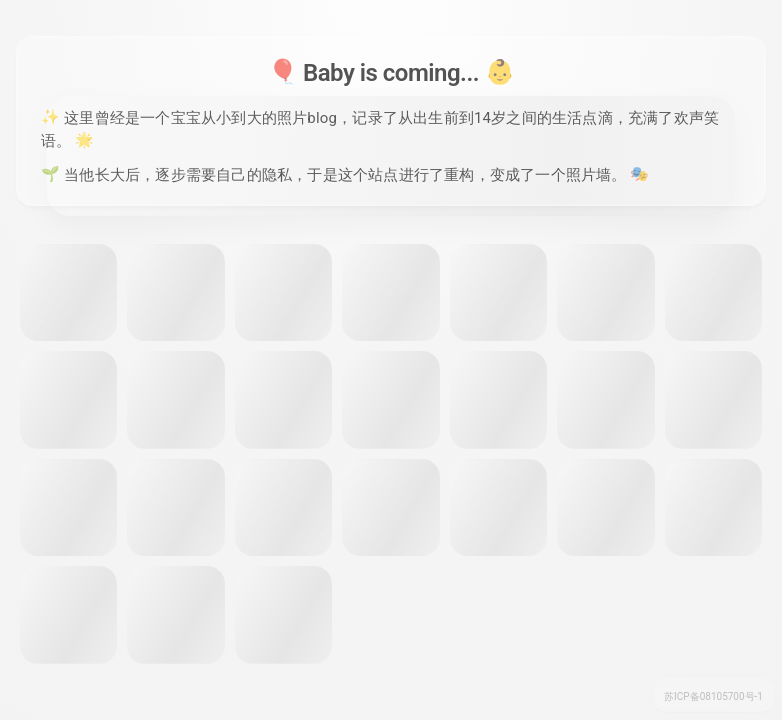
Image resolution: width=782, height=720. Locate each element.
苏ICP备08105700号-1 (713, 696)
